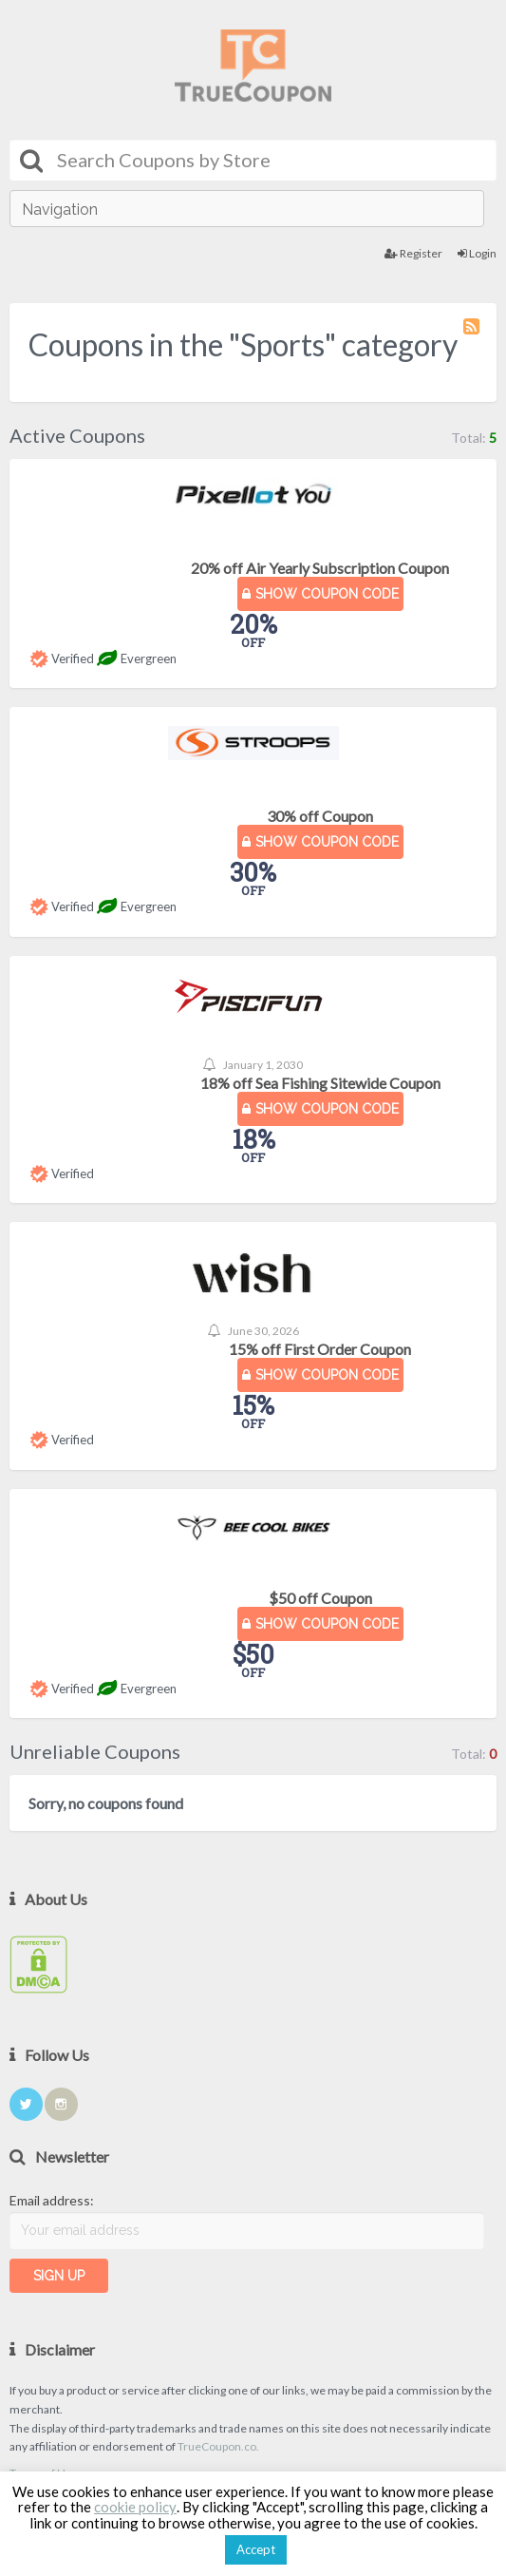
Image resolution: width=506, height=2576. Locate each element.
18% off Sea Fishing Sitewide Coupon (320, 1083)
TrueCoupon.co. (218, 2446)
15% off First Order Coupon (320, 1349)
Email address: (51, 2200)
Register (413, 253)
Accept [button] (255, 2549)
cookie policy (135, 2506)
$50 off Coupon (320, 1598)
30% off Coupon (320, 816)
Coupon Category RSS (472, 335)
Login (477, 253)
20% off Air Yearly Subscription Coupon (320, 568)
